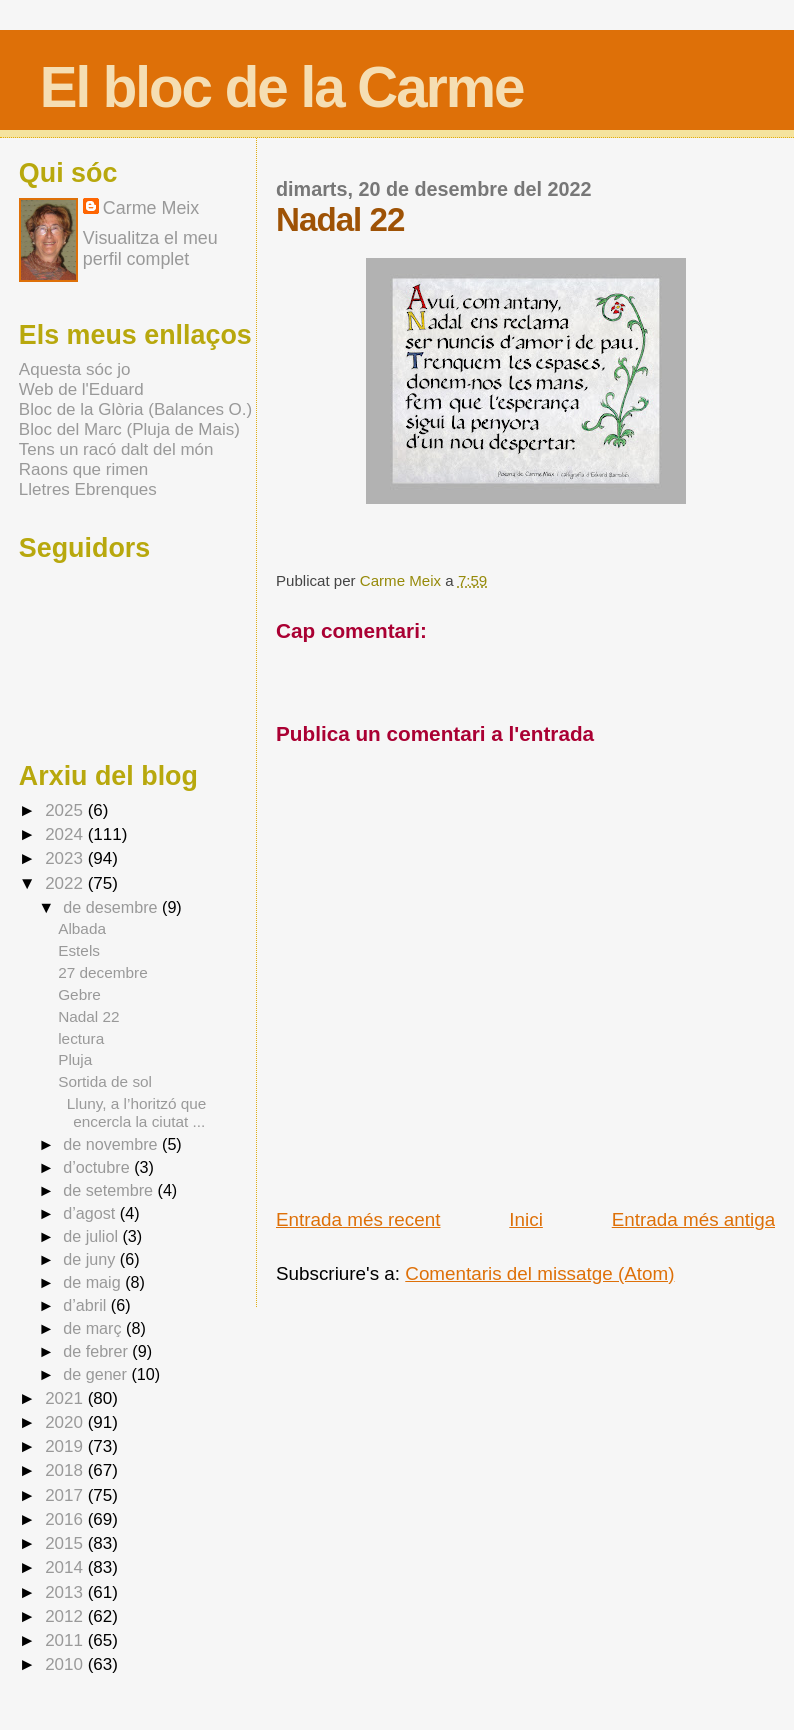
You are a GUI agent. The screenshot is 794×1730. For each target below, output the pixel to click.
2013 (66, 1592)
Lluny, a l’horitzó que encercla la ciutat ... (132, 1112)
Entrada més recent (358, 1219)
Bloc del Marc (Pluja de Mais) (129, 429)
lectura (81, 1038)
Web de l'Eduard (81, 389)
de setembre (110, 1190)
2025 (66, 810)
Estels (79, 950)
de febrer (97, 1351)
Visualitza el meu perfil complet (150, 248)
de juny (91, 1259)
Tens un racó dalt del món (116, 449)
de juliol (92, 1236)
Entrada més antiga (693, 1219)
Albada (82, 928)
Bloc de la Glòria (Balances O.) (135, 409)
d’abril (87, 1305)
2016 (66, 1519)
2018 (66, 1470)
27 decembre (103, 972)
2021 (66, 1398)
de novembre (112, 1144)
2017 (66, 1495)
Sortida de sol (105, 1081)
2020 (66, 1422)
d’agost (91, 1213)
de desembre (112, 907)
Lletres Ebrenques (88, 489)
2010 (66, 1664)
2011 (66, 1640)
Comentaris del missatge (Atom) (539, 1273)
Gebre (79, 994)
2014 (66, 1567)
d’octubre (98, 1167)
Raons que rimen (83, 469)
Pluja (75, 1059)
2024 (66, 834)
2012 (66, 1616)
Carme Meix (402, 580)
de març (94, 1328)
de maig (94, 1282)
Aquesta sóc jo (75, 369)
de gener (97, 1374)
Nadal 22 (88, 1016)
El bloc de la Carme (282, 87)
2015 (66, 1543)
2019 (66, 1446)
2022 (66, 883)
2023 (66, 858)
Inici (526, 1219)
